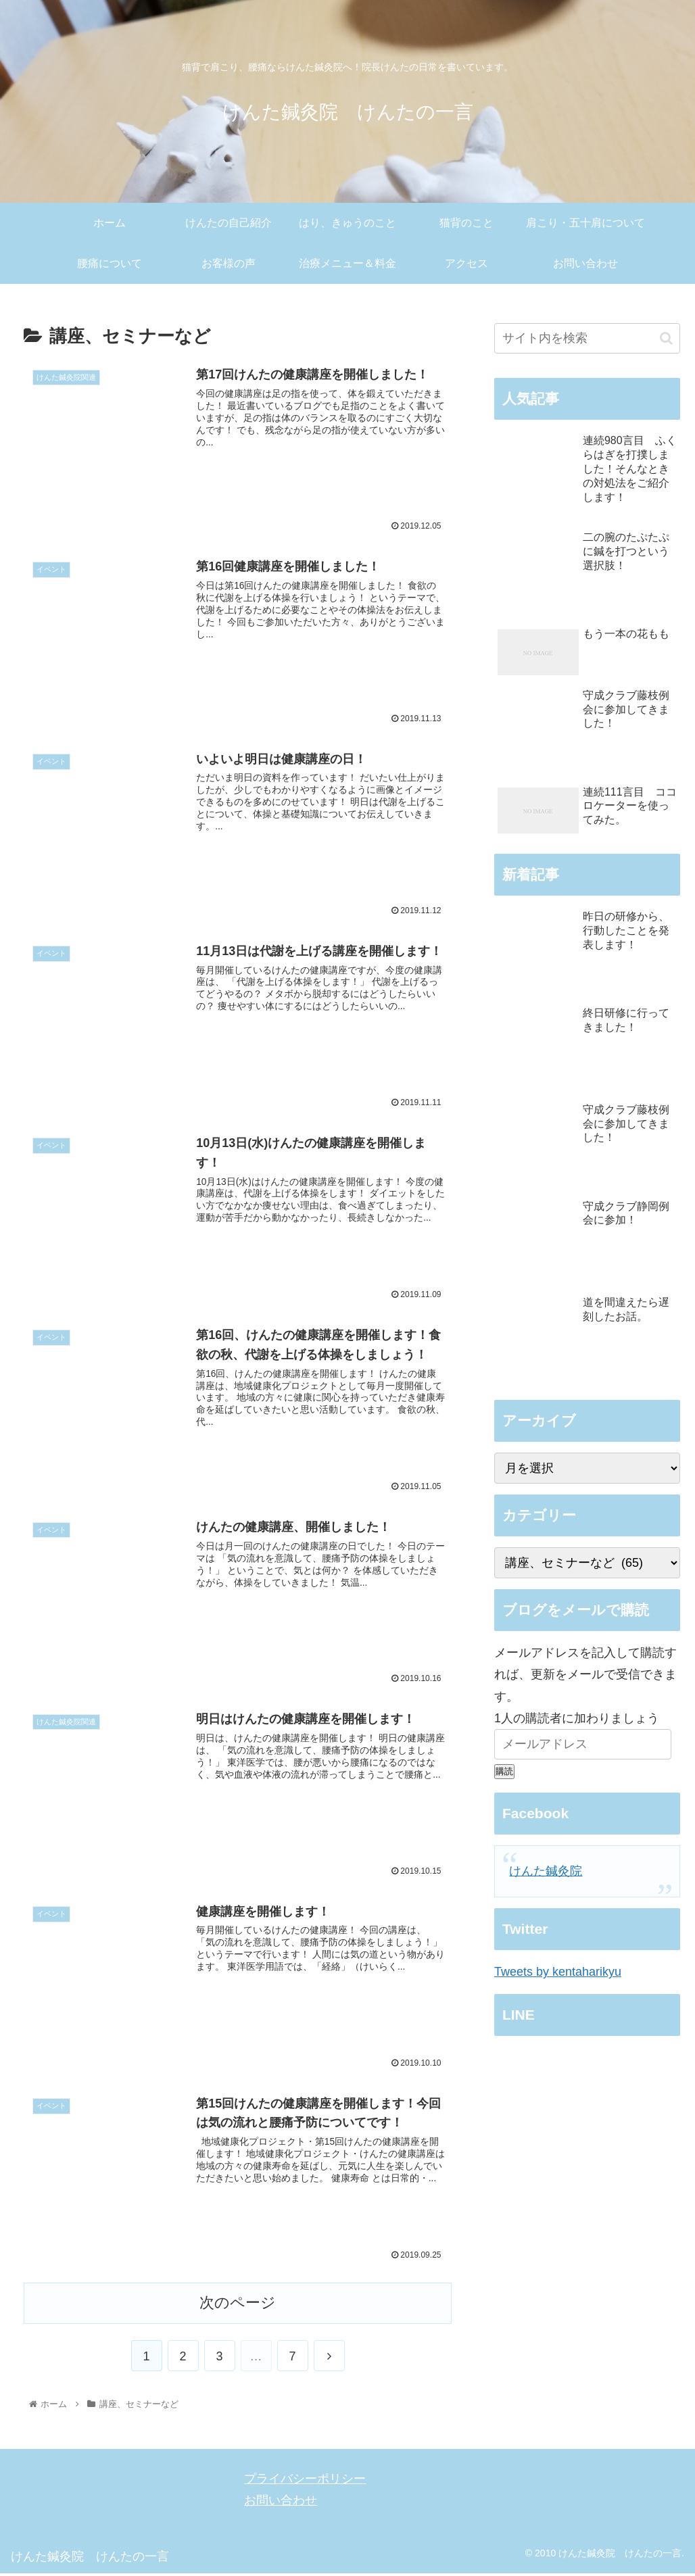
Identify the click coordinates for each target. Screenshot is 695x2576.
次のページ (237, 2306)
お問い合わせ (280, 2503)
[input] (587, 338)
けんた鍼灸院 (545, 1871)
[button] (666, 338)
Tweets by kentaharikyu (557, 1971)
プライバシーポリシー (305, 2481)
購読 (504, 1771)
